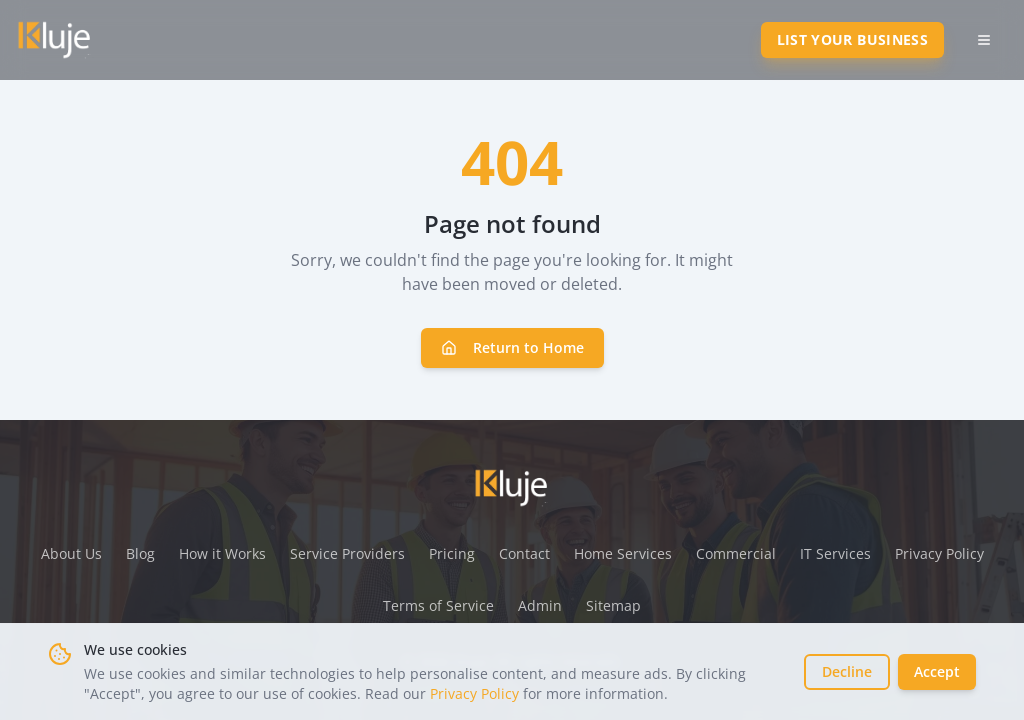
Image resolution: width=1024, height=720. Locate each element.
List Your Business (852, 39)
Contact (524, 553)
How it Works (222, 553)
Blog (140, 553)
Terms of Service (438, 605)
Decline (847, 671)
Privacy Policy (474, 693)
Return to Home (512, 347)
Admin (540, 605)
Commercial (736, 553)
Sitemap (613, 605)
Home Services (623, 553)
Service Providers (347, 553)
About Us (71, 553)
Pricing (452, 553)
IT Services (835, 553)
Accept (937, 671)
